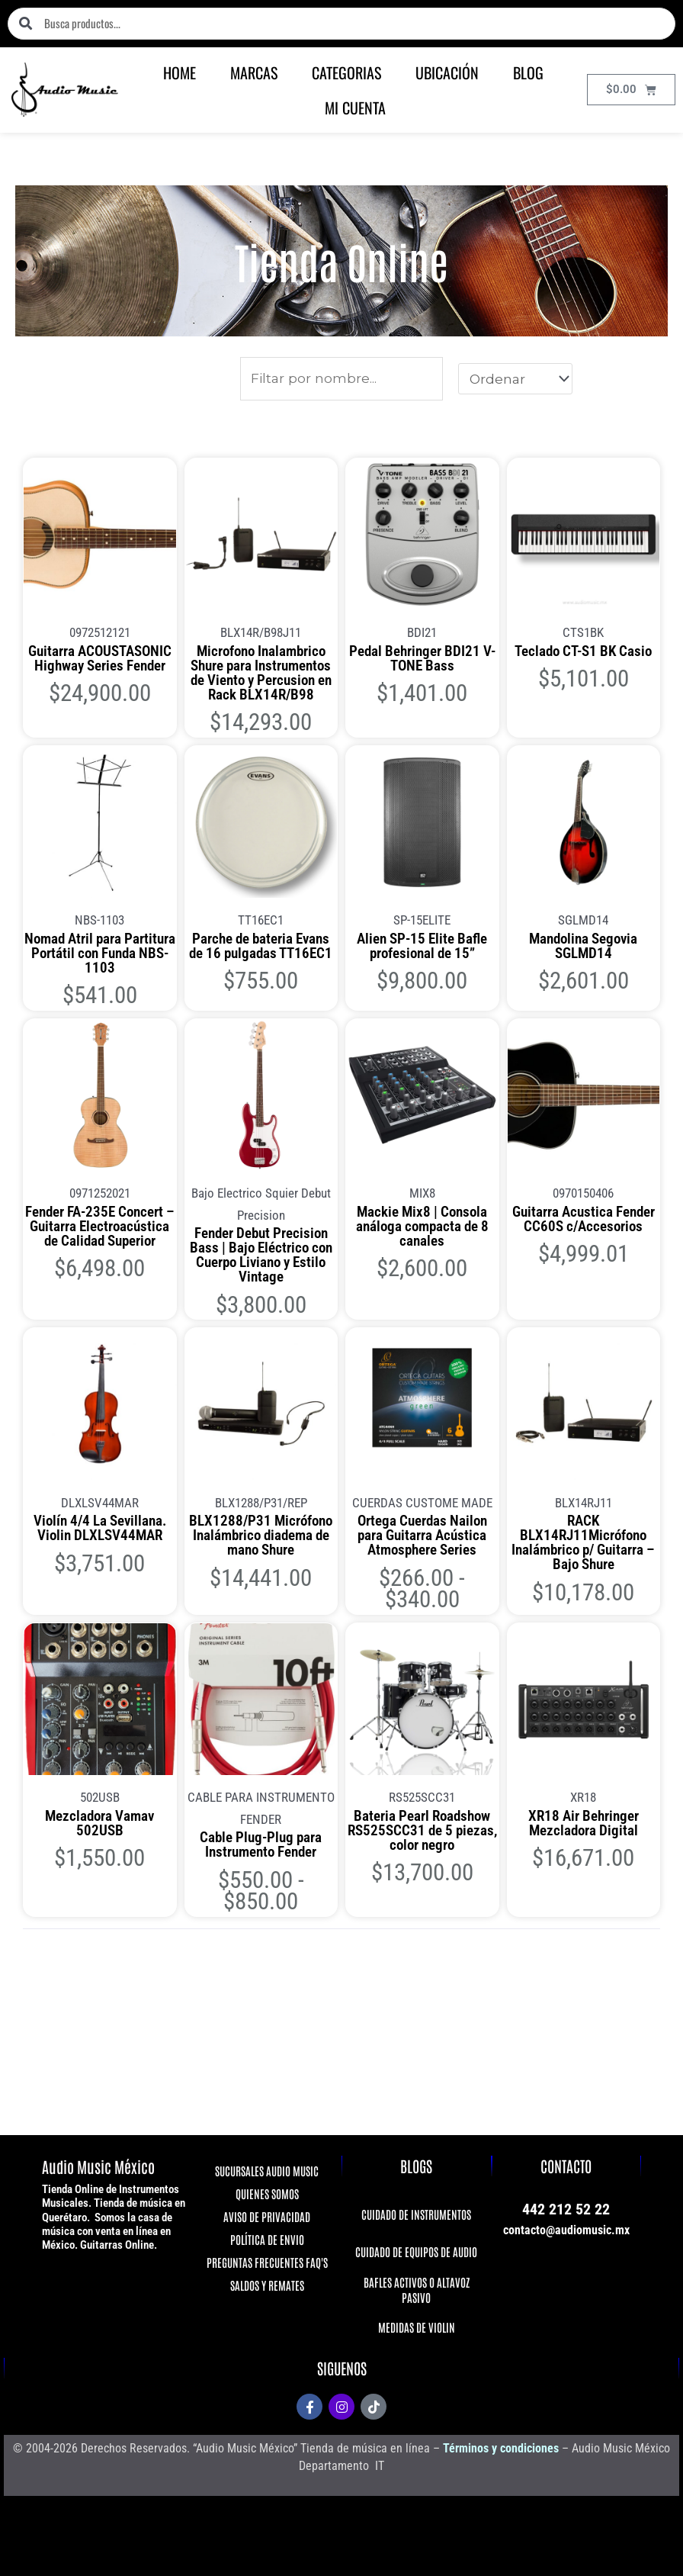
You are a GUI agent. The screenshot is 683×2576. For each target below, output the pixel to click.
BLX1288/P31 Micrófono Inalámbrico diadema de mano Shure (260, 1534)
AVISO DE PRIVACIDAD (266, 2216)
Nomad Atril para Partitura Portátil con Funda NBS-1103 (99, 952)
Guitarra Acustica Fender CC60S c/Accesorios (583, 1218)
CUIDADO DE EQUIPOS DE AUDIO (416, 2251)
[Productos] (341, 378)
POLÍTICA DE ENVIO (266, 2239)
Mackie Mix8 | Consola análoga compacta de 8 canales (422, 1225)
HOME (179, 72)
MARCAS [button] (253, 72)
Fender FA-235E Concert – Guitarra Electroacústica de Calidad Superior (100, 1225)
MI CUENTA (355, 107)
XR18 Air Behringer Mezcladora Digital (583, 1822)
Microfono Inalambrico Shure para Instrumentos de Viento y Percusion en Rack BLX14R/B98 (261, 672)
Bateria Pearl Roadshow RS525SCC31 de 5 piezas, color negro (422, 1829)
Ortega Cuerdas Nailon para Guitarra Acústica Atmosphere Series (422, 1534)
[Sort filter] (515, 378)
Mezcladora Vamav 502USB (99, 1822)
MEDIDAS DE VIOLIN (416, 2327)
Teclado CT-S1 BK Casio (583, 650)
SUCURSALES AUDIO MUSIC (267, 2170)
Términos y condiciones (501, 2448)
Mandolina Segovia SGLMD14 (583, 945)
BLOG (528, 72)
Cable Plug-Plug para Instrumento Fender (261, 1844)
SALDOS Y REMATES (266, 2285)
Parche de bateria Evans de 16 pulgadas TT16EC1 (260, 945)
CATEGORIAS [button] (346, 72)
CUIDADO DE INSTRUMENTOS (416, 2214)
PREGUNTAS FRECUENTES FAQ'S (266, 2262)
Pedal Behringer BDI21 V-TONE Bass (422, 658)
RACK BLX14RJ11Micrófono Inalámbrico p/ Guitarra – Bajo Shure (583, 1541)
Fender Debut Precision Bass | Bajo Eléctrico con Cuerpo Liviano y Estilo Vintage (261, 1254)
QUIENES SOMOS (266, 2193)
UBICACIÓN (447, 72)
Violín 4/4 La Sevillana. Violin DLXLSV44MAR (100, 1527)
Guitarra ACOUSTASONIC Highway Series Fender (100, 658)
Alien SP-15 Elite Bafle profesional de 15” (422, 945)
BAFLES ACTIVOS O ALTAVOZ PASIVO (417, 2289)
